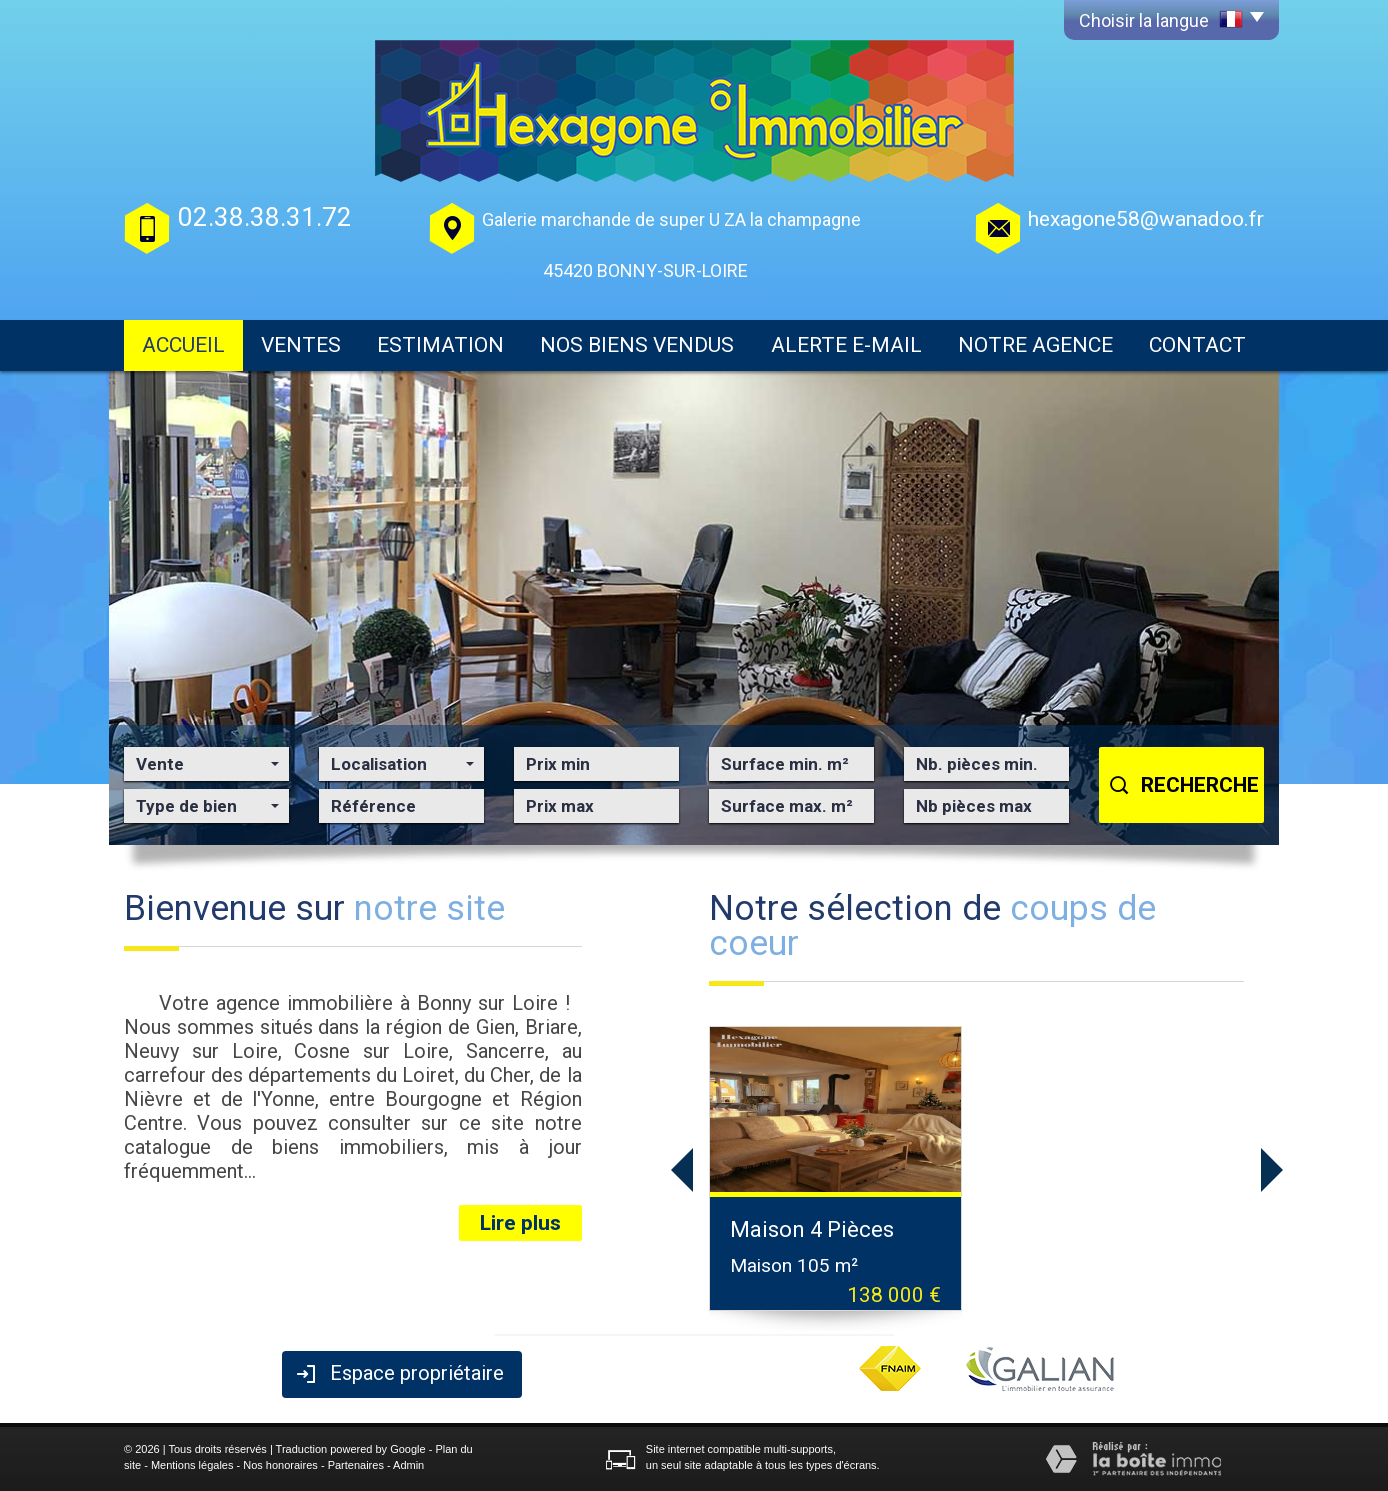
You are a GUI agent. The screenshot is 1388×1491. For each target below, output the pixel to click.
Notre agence (1035, 345)
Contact (1197, 345)
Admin (408, 1465)
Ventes (301, 345)
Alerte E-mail (846, 345)
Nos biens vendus (637, 345)
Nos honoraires (280, 1465)
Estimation (440, 345)
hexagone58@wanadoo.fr (1146, 219)
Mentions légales (192, 1465)
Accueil (183, 345)
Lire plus (520, 1223)
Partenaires (356, 1465)
